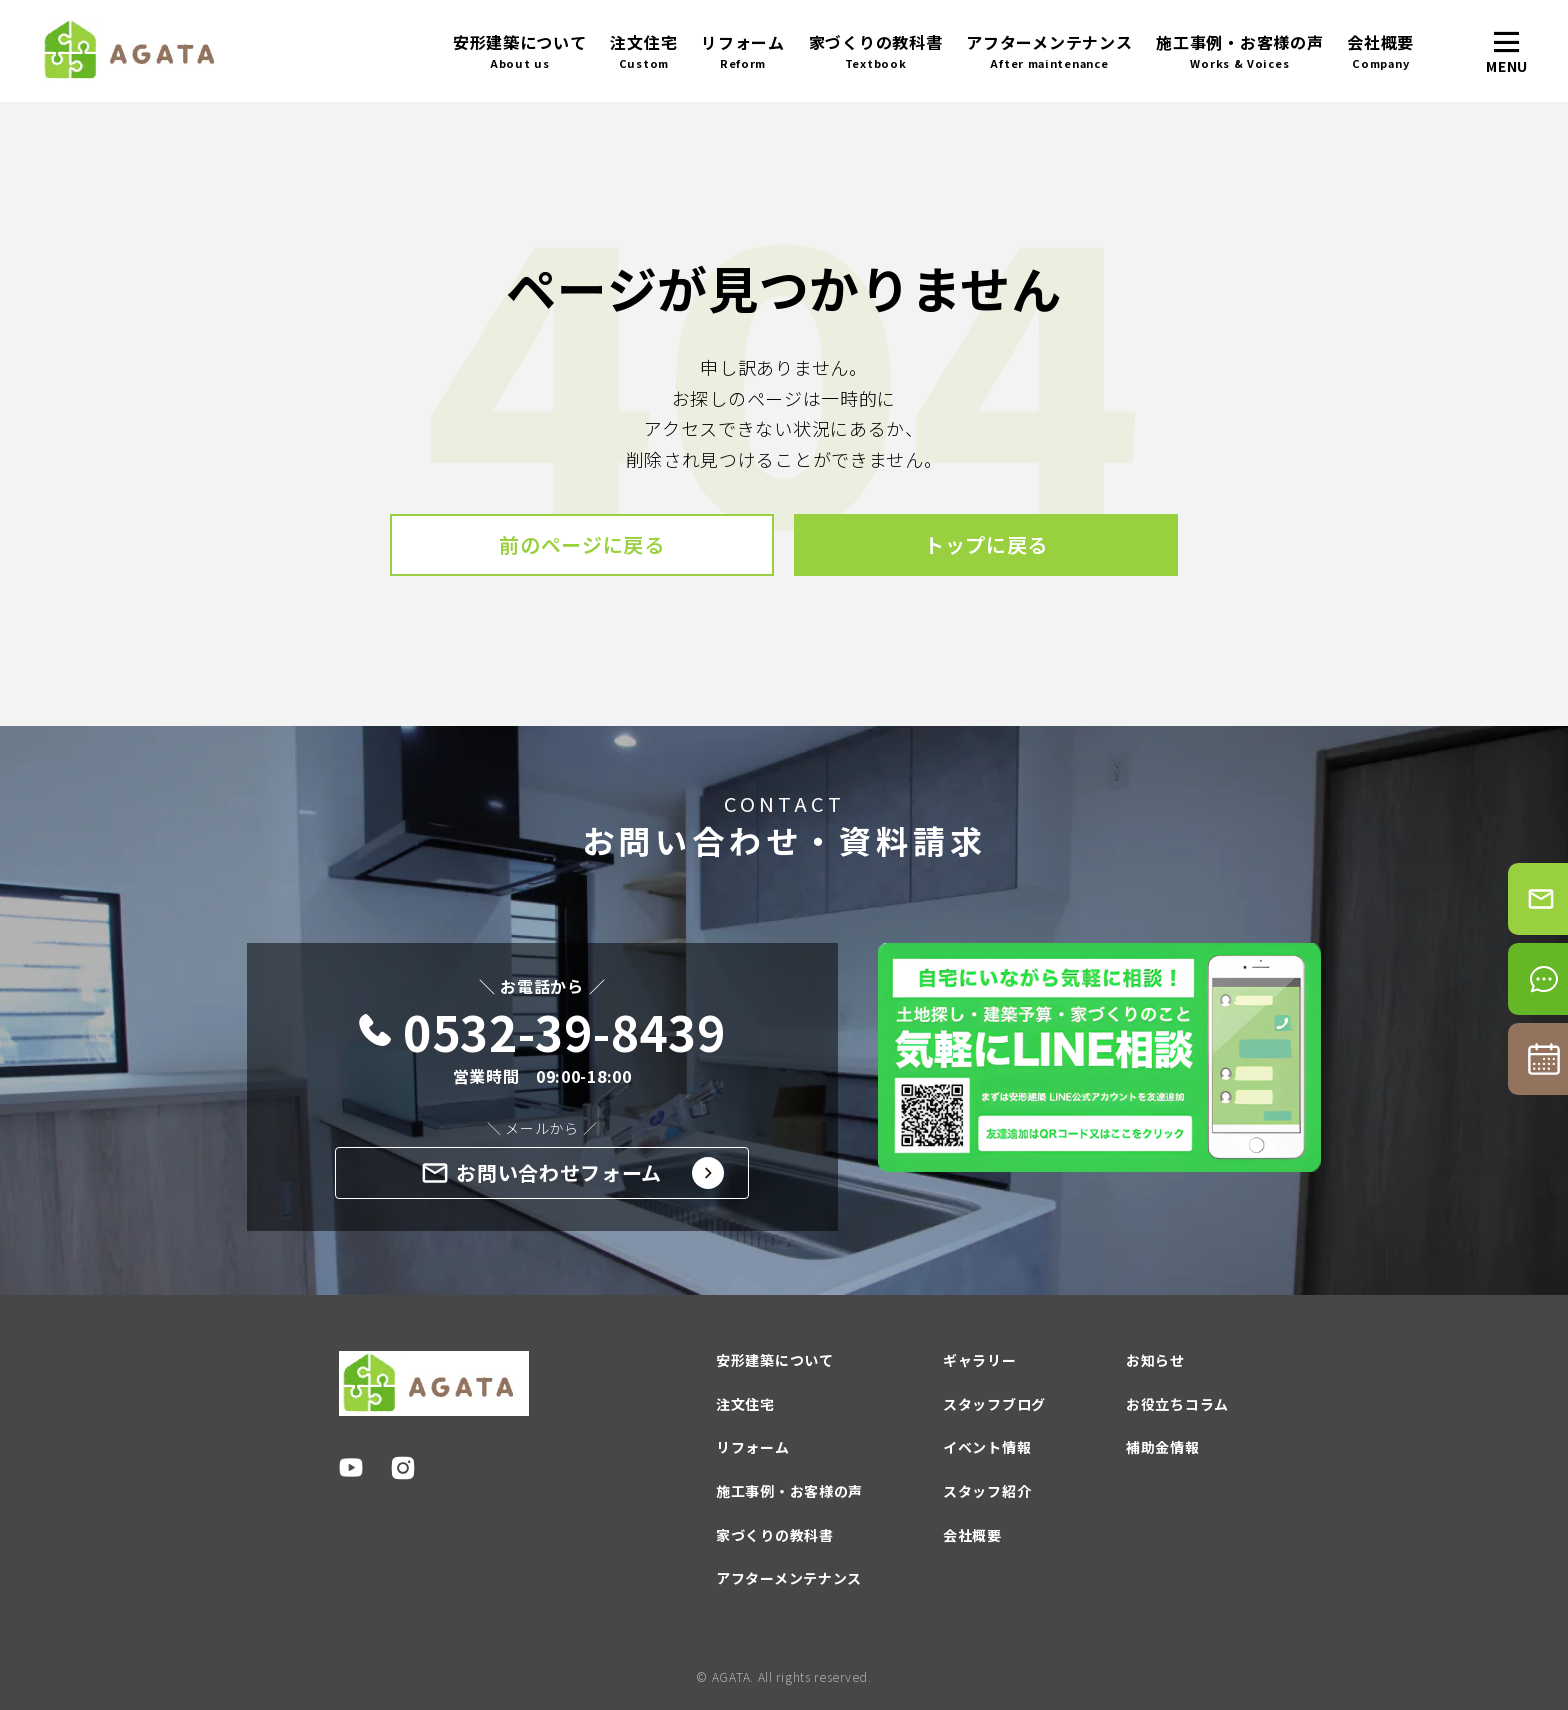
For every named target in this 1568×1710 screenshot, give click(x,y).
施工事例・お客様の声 (1239, 51)
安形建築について (520, 51)
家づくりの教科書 (876, 51)
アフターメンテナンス (1049, 51)
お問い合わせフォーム (573, 1173)
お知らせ (1155, 1360)
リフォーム (743, 51)
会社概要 (1380, 51)
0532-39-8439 (542, 1031)
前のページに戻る (582, 544)
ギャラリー (980, 1360)
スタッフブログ (994, 1404)
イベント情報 (987, 1447)
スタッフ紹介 (987, 1491)
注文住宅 (643, 51)
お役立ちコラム (1177, 1404)
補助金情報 (1163, 1447)
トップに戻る (986, 544)
